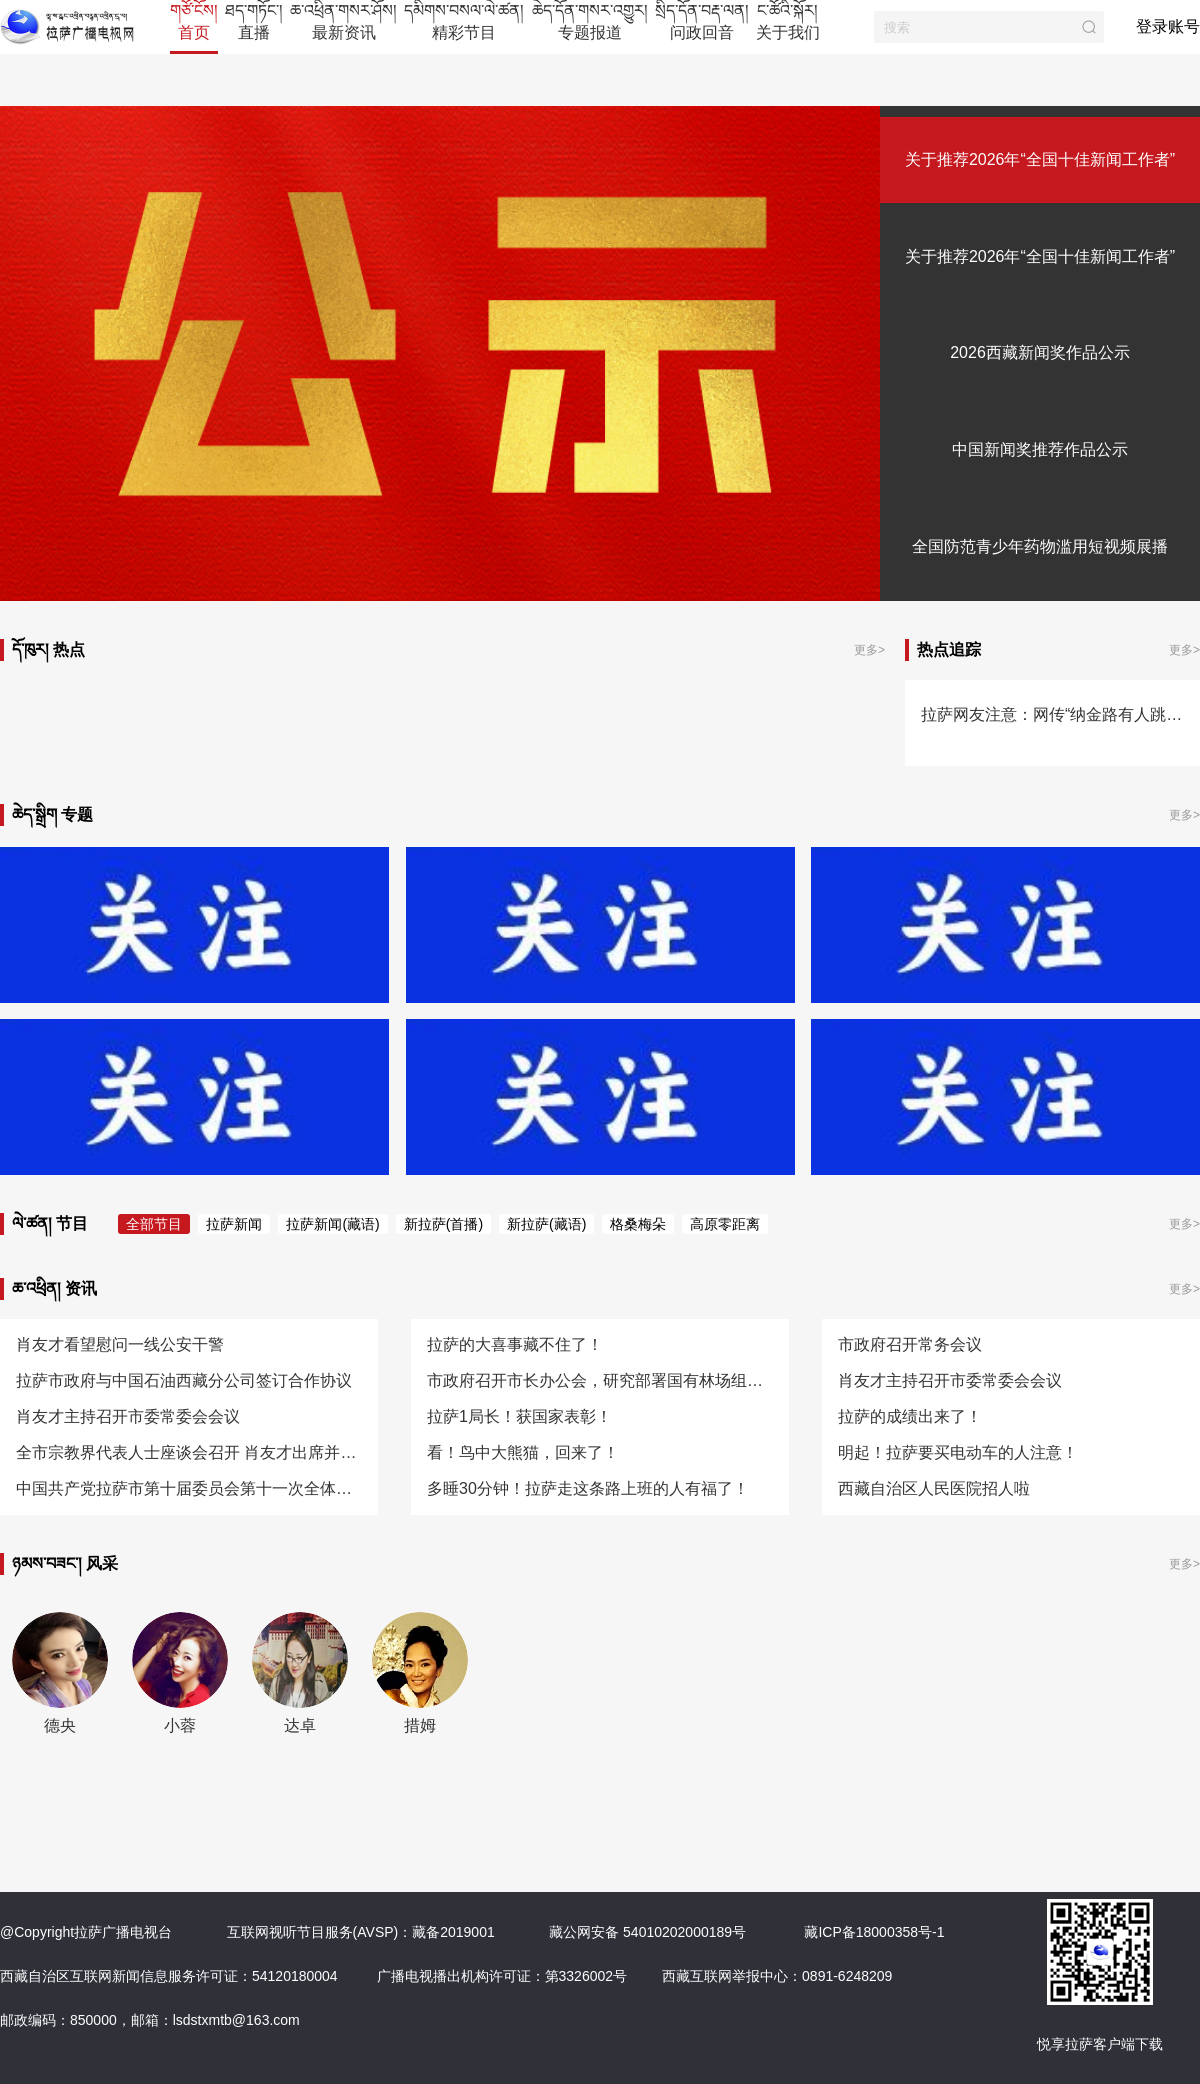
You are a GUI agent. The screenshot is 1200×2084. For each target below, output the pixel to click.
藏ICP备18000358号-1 (874, 1932)
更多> (869, 650)
